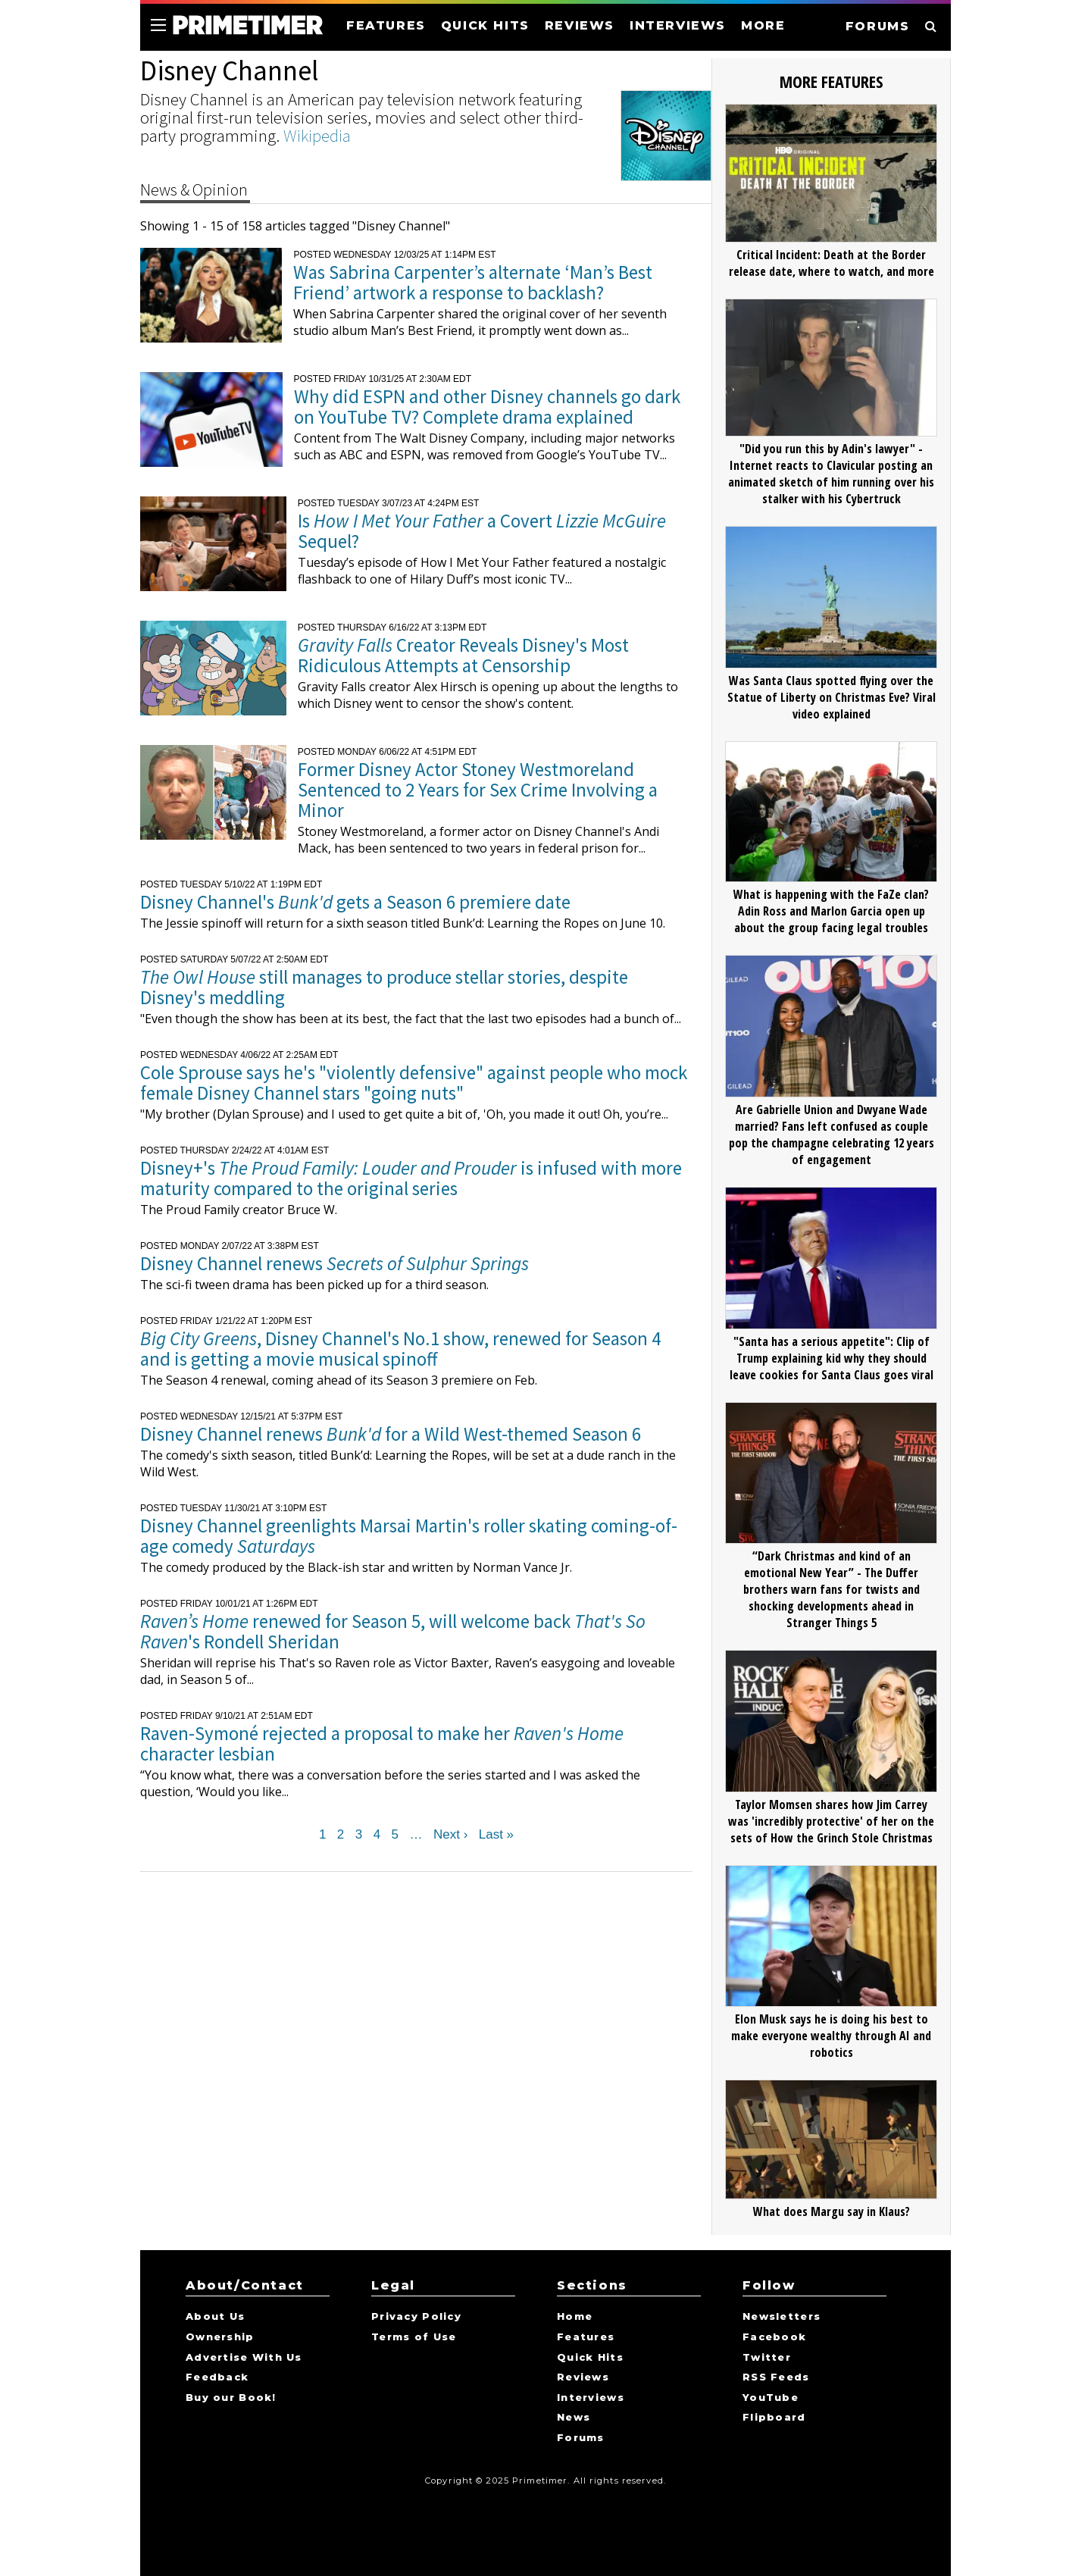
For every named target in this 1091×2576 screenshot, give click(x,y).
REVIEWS (579, 25)
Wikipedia (317, 135)
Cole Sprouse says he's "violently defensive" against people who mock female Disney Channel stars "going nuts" (413, 1082)
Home (574, 2316)
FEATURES (386, 25)
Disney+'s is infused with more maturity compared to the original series (411, 1178)
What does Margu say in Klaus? (831, 2211)
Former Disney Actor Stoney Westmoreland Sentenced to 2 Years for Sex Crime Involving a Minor (478, 789)
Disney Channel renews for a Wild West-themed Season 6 (390, 1434)
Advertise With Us (244, 2357)
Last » (496, 1835)
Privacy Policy (416, 2316)
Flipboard (774, 2417)
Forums (581, 2438)
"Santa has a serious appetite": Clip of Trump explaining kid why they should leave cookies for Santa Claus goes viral (831, 1358)
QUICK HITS (485, 25)
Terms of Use (413, 2337)
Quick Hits (590, 2357)
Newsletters (781, 2316)
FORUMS (878, 26)
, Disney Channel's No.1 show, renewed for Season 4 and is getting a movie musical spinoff (400, 1348)
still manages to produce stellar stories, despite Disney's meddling (384, 987)
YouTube (770, 2397)
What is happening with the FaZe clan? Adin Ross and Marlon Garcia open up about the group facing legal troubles (831, 911)
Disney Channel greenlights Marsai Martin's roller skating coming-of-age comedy (408, 1535)
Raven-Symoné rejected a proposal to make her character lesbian (382, 1743)
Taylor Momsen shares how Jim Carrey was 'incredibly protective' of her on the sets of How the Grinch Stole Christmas (831, 1821)
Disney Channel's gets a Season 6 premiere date (355, 902)
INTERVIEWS (678, 25)
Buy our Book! (231, 2397)
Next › (450, 1835)
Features (585, 2337)
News (573, 2417)
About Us (215, 2316)
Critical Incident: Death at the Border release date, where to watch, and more (831, 263)
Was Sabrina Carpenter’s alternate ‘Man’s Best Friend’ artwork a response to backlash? (472, 282)
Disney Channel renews (334, 1263)
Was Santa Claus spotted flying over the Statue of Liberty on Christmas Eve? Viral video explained (831, 697)
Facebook (774, 2337)
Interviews (590, 2397)
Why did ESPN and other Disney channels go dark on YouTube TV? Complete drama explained (487, 406)
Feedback (217, 2377)
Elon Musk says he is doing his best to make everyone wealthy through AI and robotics (831, 2036)
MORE (763, 25)
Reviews (583, 2377)
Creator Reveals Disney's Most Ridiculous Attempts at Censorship (463, 655)
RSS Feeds (776, 2377)
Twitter (766, 2357)
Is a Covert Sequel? (482, 531)
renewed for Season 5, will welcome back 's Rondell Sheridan (393, 1631)
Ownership (220, 2337)
